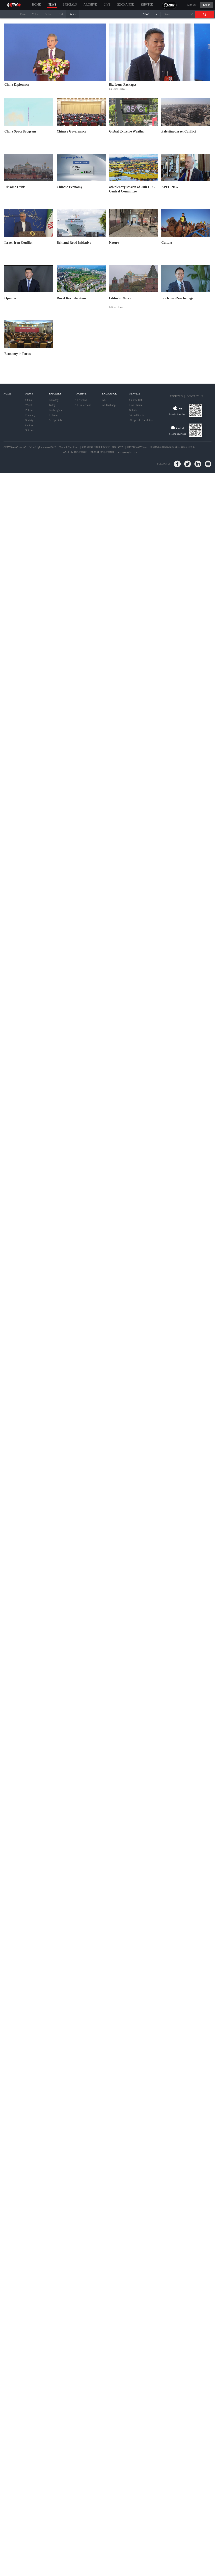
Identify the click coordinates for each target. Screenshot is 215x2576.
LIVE (107, 4)
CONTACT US (195, 396)
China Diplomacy (16, 84)
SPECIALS (70, 4)
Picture (48, 14)
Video (35, 14)
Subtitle (133, 410)
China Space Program (20, 131)
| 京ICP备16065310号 (135, 447)
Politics (29, 410)
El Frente (54, 415)
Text (60, 14)
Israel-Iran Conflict (18, 242)
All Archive (81, 400)
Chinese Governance (71, 131)
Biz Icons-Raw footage (177, 298)
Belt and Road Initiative (74, 242)
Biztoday (54, 400)
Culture (166, 242)
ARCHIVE (90, 4)
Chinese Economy (69, 187)
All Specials (55, 420)
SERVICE (147, 4)
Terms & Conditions (68, 447)
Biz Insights (55, 410)
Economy (30, 415)
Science (29, 430)
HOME (36, 4)
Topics (72, 14)
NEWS (52, 4)
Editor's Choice (120, 298)
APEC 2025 (169, 187)
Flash (23, 14)
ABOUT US (176, 396)
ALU (105, 400)
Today (52, 405)
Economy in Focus (17, 354)
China (28, 400)
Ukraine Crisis (14, 187)
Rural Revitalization (71, 298)
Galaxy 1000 (136, 400)
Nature (114, 242)
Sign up (191, 4)
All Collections (83, 405)
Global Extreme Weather (127, 131)
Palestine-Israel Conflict (178, 131)
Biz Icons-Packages (123, 84)
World (28, 405)
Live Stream (136, 405)
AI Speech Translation (141, 420)
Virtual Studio (136, 415)
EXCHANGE (125, 4)
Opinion (10, 298)
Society (29, 420)
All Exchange (109, 405)
